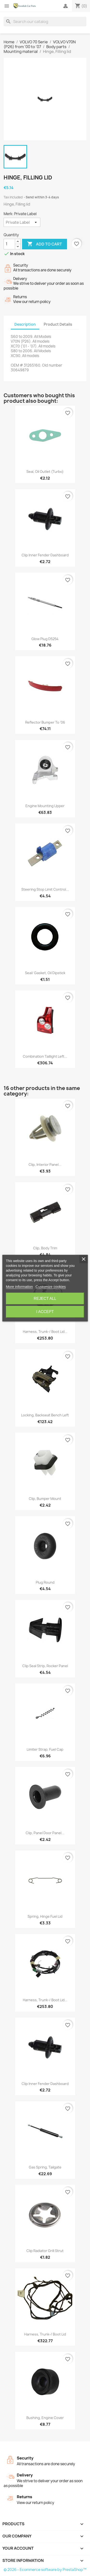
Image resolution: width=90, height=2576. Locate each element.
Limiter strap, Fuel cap (45, 1749)
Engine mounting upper (45, 806)
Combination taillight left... (45, 1056)
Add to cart (44, 244)
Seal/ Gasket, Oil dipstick (45, 973)
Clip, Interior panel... (45, 1164)
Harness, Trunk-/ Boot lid (45, 2334)
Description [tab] (25, 324)
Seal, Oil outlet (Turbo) (45, 471)
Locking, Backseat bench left (45, 1415)
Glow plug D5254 (45, 639)
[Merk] (22, 222)
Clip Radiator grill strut (45, 2250)
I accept (45, 1312)
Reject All (45, 1298)
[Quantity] (9, 244)
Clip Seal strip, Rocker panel (45, 1666)
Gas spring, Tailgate (45, 2167)
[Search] (45, 21)
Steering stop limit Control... (45, 889)
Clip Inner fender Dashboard (45, 555)
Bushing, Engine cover (45, 2417)
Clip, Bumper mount (45, 1498)
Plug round (45, 1582)
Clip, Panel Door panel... (45, 1833)
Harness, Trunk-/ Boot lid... (45, 1331)
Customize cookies (51, 1287)
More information (19, 1287)
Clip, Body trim (45, 1248)
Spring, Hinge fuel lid (45, 1916)
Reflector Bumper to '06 (45, 722)
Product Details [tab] (58, 324)
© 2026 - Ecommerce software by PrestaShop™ (45, 2569)
